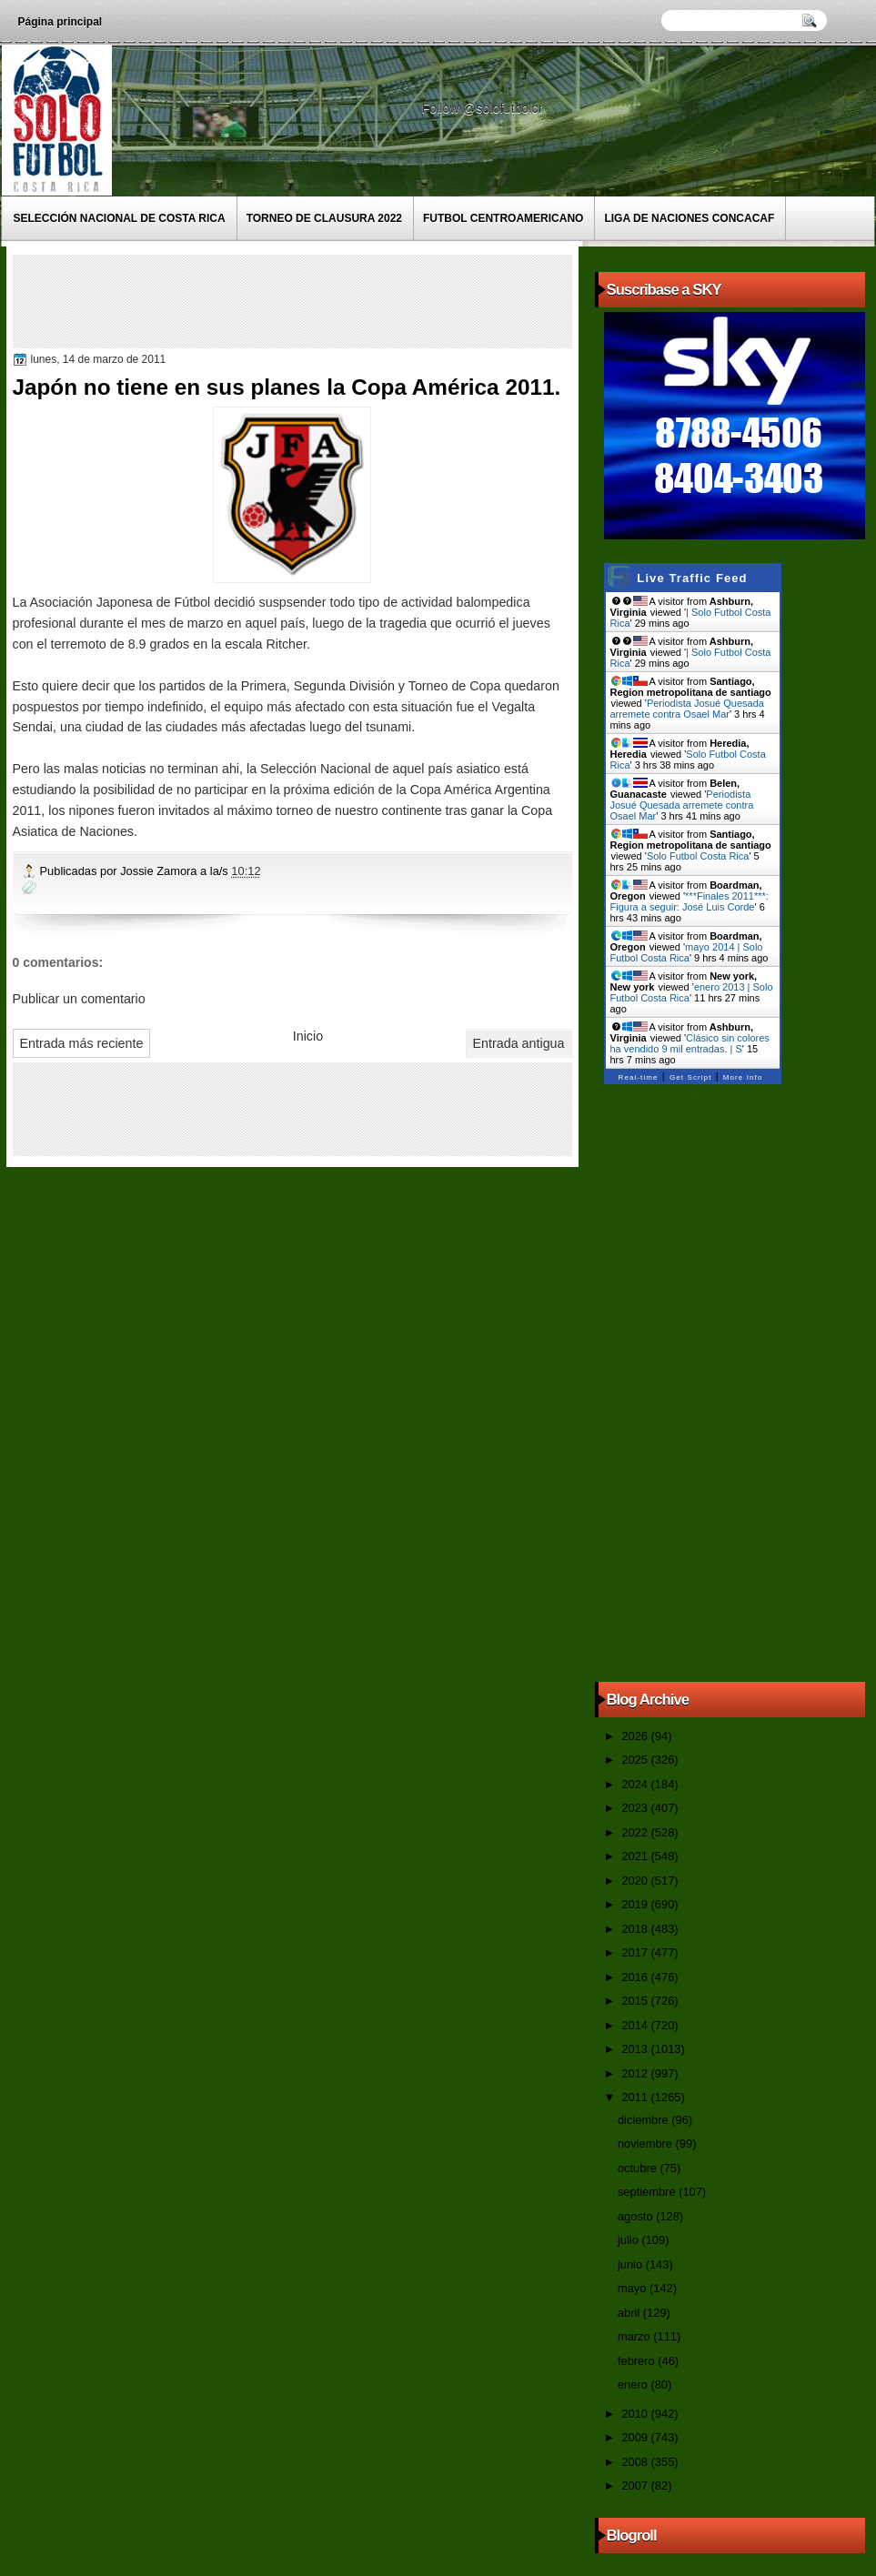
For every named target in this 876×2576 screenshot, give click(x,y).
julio (629, 2240)
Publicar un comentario (79, 998)
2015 (635, 2000)
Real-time (639, 1077)
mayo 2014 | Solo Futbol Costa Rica (686, 952)
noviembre (647, 2143)
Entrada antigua (519, 1043)
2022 (635, 1832)
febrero (638, 2361)
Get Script (691, 1077)
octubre (639, 2168)
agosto (637, 2216)
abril (630, 2312)
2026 (635, 1736)
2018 (635, 1929)
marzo (635, 2336)
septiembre (648, 2192)
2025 (635, 1759)
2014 (635, 2025)
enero (634, 2384)
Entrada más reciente (82, 1043)
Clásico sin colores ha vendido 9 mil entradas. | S (690, 1043)
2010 (635, 2413)
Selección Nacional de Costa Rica (120, 218)
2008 (635, 2462)
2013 (635, 2049)
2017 (635, 1952)
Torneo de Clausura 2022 (324, 218)
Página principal (60, 21)
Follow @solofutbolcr (484, 108)
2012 (635, 2073)
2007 (635, 2485)
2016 (635, 1977)
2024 (635, 1784)
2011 (635, 2097)
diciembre (644, 2120)
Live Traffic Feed (692, 578)
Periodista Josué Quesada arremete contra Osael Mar (687, 708)
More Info (743, 1077)
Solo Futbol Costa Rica (698, 855)
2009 (635, 2437)
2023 (635, 1808)
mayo (633, 2288)
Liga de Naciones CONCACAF (689, 218)
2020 (635, 1880)
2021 (635, 1856)
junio (632, 2264)
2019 (635, 1904)
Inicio (308, 1036)
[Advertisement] (348, 300)
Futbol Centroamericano (503, 218)
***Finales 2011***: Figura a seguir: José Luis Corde (689, 901)
